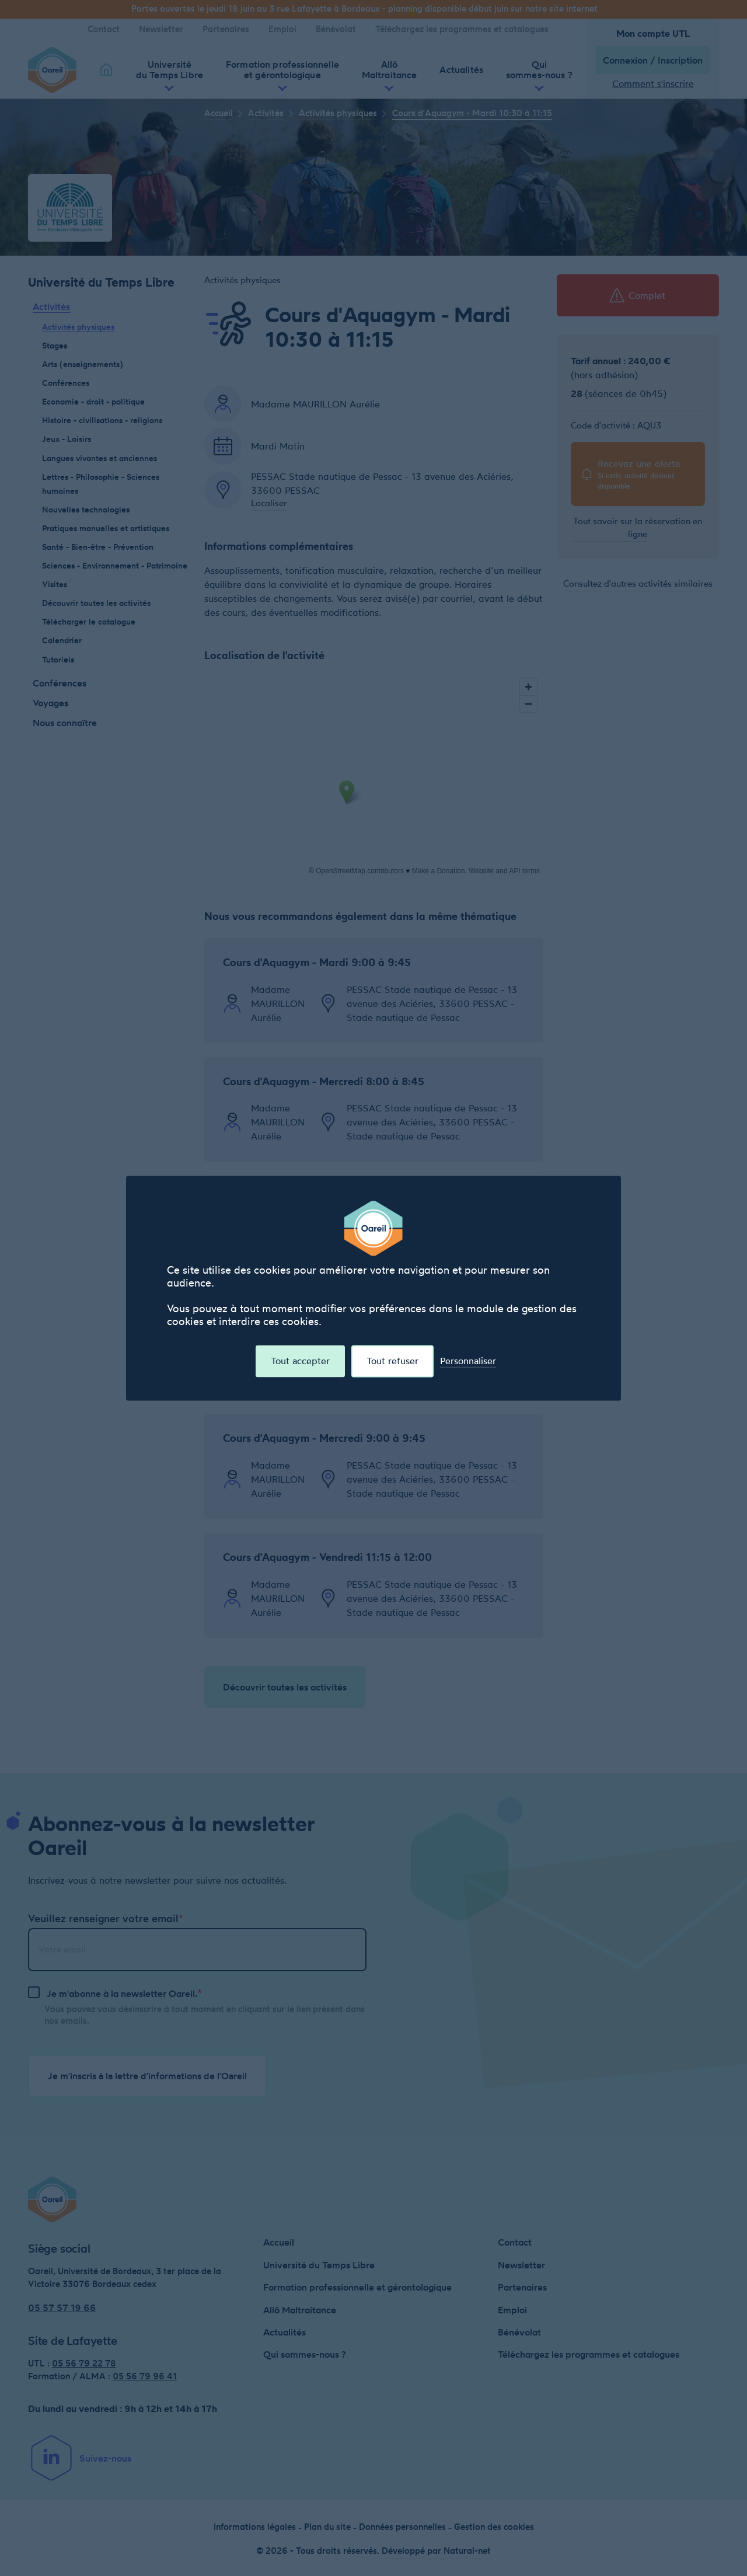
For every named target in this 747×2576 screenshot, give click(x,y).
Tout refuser (392, 1361)
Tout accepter (300, 1361)
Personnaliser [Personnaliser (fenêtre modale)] (468, 1361)
